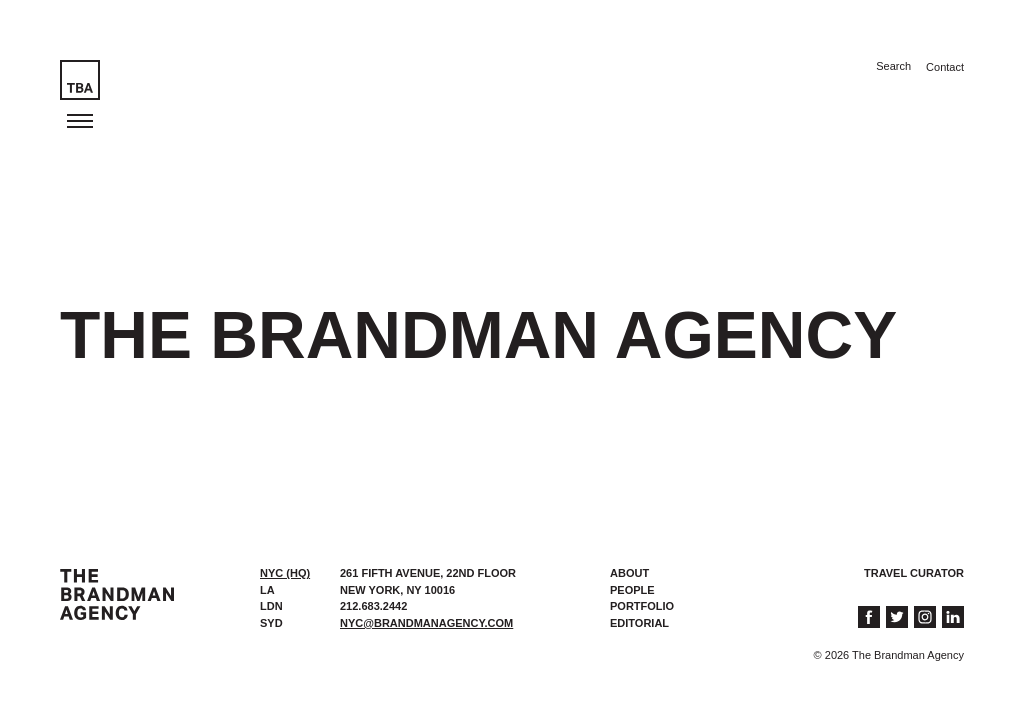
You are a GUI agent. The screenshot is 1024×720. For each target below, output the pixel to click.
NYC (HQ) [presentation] (285, 573)
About (629, 573)
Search (893, 66)
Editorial (639, 623)
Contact (945, 67)
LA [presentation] (267, 590)
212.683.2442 (373, 606)
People (632, 590)
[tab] (290, 573)
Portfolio (642, 606)
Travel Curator (914, 573)
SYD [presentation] (271, 623)
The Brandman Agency (117, 594)
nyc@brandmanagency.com (426, 623)
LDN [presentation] (271, 606)
